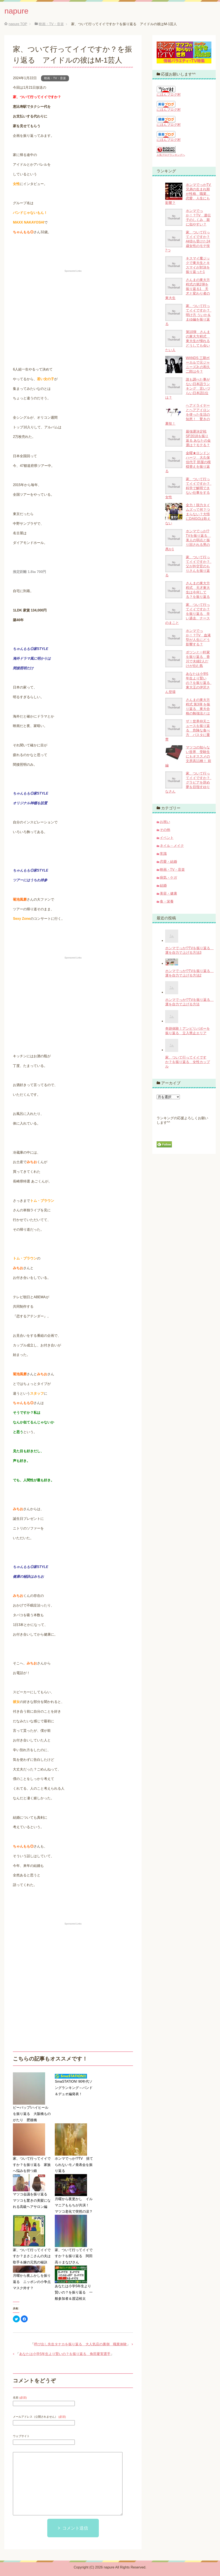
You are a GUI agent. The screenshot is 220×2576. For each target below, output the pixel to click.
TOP (18, 24)
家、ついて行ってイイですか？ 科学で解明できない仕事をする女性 (189, 488)
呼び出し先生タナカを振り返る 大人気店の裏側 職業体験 (80, 2344)
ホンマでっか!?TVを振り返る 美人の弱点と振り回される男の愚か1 (188, 540)
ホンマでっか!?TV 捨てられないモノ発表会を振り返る (74, 2165)
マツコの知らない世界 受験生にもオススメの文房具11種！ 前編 (188, 756)
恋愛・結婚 (168, 861)
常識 (163, 853)
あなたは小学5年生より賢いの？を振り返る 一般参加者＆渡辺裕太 (74, 2292)
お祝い (165, 822)
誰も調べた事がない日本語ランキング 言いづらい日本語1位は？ (187, 388)
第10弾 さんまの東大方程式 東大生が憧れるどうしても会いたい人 (187, 341)
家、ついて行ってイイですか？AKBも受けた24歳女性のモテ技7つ (187, 241)
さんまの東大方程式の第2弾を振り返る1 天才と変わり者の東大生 (187, 289)
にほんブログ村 (169, 94)
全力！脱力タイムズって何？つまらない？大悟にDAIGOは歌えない (188, 514)
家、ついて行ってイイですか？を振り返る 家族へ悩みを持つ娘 (32, 2165)
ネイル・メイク (172, 845)
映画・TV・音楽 (55, 78)
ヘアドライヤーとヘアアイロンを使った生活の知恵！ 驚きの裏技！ (187, 414)
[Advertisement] (73, 304)
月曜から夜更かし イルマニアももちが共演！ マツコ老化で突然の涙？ (74, 2205)
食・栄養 (167, 901)
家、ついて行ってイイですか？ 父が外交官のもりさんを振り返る (189, 566)
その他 (165, 830)
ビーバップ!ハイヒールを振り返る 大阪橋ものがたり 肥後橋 (32, 2114)
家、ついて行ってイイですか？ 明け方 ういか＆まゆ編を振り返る (189, 315)
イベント (167, 838)
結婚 (163, 885)
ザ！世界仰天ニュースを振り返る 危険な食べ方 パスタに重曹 (187, 730)
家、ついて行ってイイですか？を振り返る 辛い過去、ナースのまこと (187, 614)
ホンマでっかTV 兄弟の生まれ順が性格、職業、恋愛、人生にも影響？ (189, 194)
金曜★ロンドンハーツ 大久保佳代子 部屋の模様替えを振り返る (188, 462)
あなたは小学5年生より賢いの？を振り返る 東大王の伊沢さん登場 (189, 683)
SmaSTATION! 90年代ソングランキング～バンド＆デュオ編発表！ (74, 2088)
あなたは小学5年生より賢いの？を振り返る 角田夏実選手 (64, 2354)
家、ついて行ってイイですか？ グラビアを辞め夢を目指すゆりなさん (189, 782)
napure (16, 10)
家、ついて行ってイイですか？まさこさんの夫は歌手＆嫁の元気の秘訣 (32, 2256)
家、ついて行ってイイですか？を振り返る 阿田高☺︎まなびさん (74, 2256)
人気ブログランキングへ (171, 154)
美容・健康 (168, 893)
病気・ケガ (168, 877)
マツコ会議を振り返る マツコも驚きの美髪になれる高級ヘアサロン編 (32, 2200)
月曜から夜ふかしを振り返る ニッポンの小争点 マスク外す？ (32, 2282)
